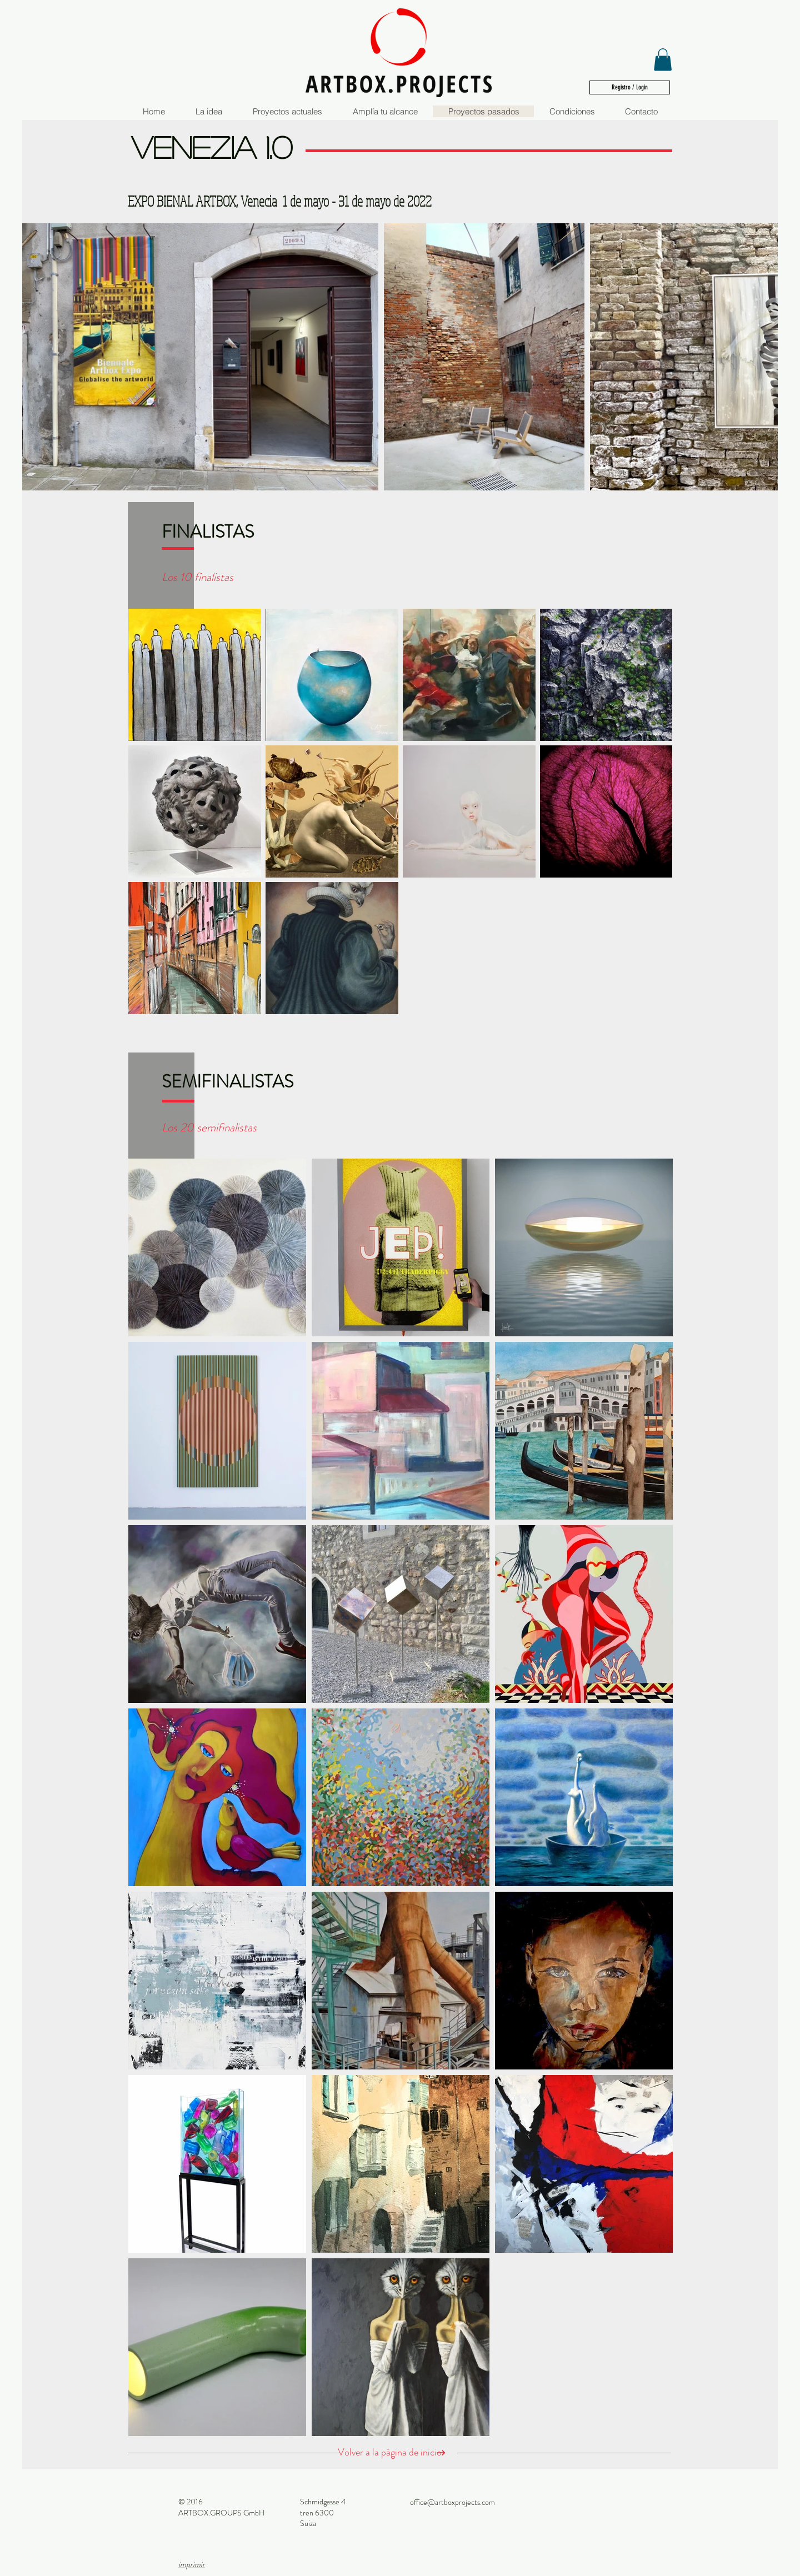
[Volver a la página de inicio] (397, 2453)
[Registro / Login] (629, 87)
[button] (662, 59)
